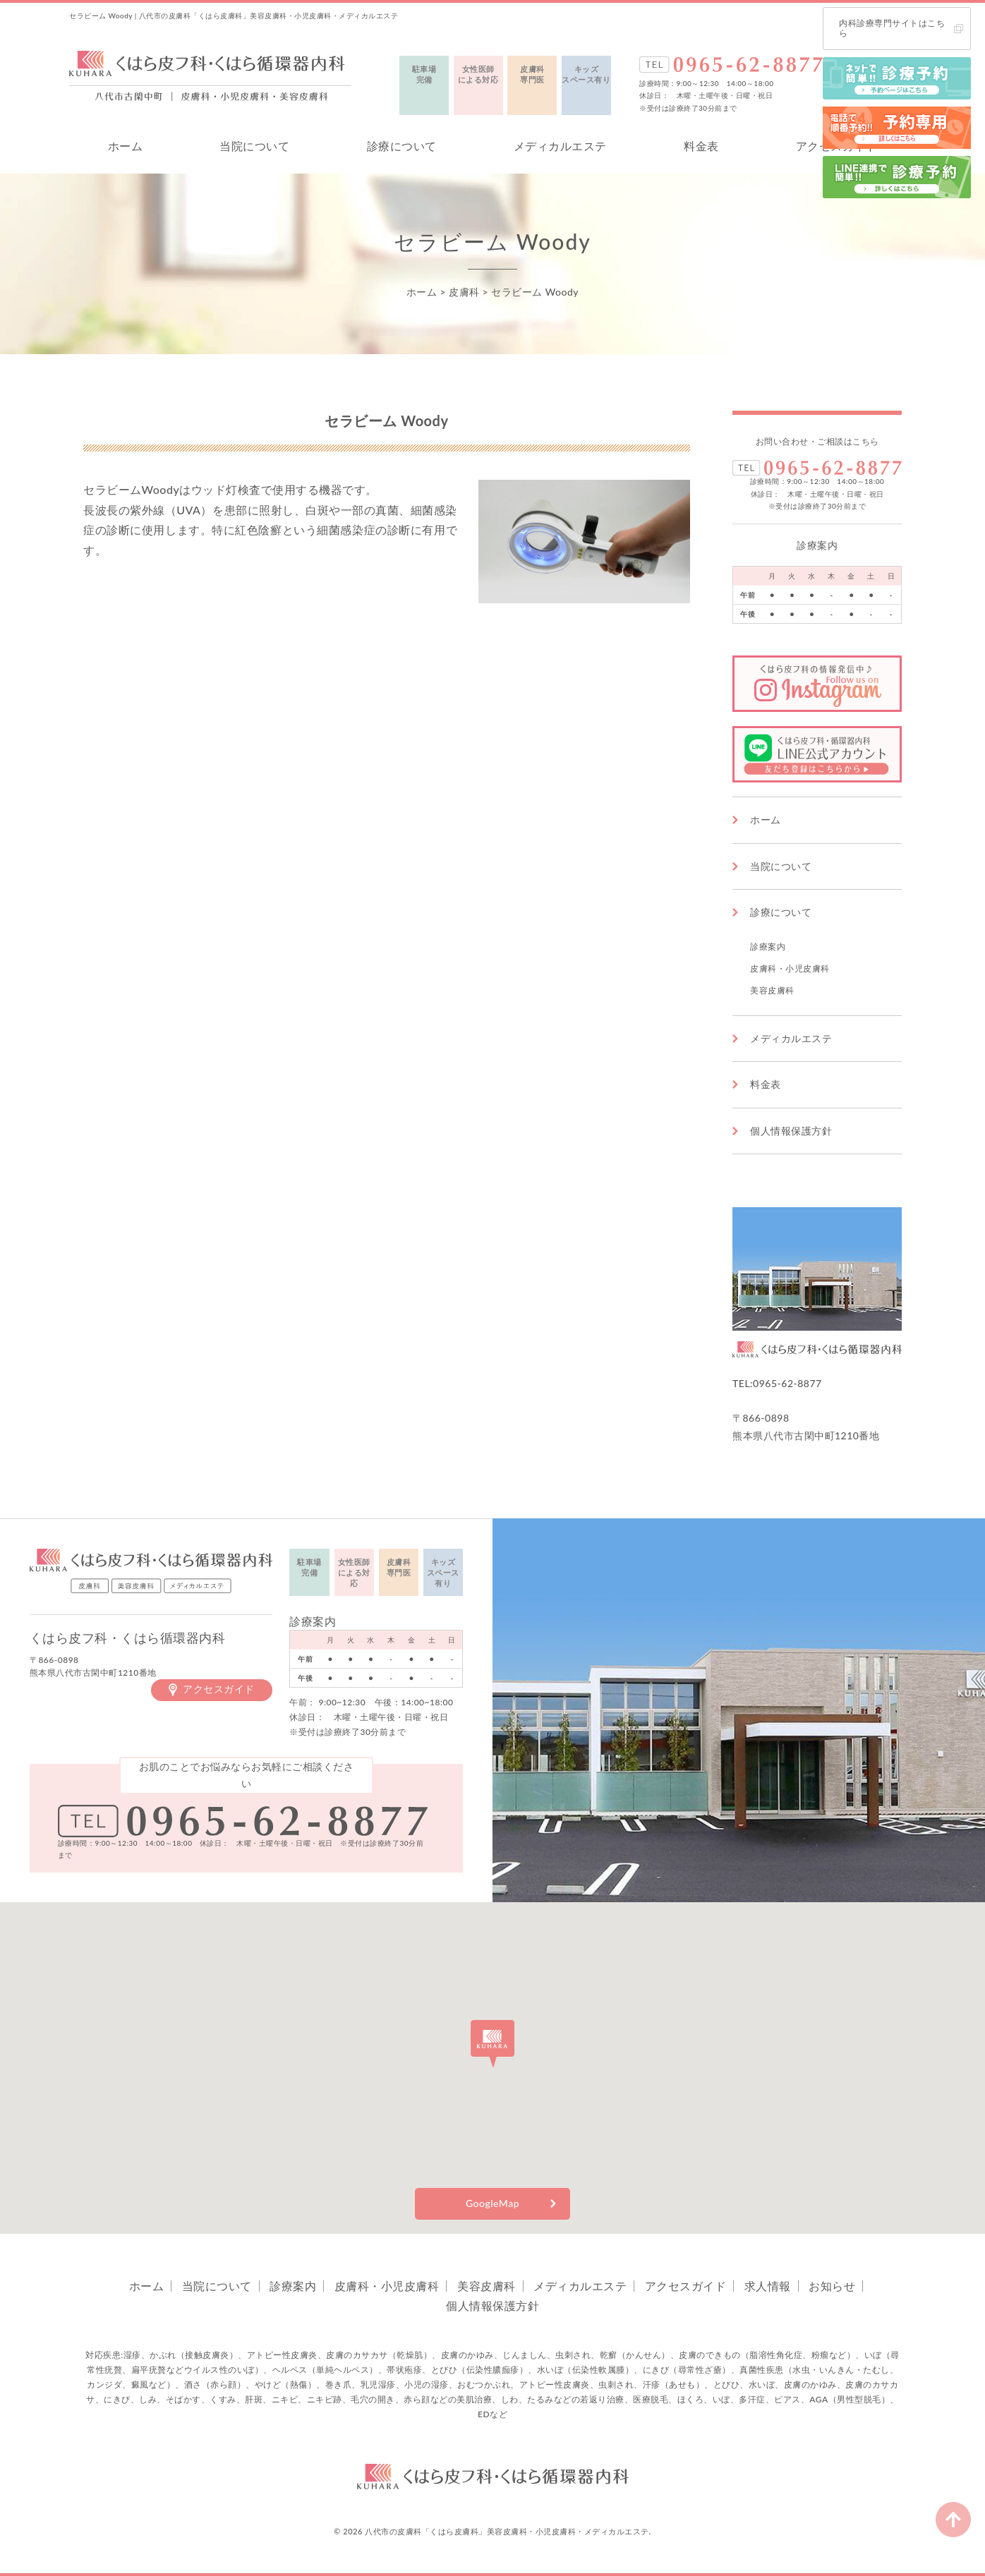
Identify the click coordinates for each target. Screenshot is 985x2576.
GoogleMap (492, 2203)
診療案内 (767, 946)
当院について (254, 145)
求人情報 (767, 2285)
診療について (402, 145)
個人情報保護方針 (791, 1131)
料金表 (701, 145)
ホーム (125, 145)
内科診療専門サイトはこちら (892, 28)
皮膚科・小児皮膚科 (790, 968)
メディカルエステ (560, 145)
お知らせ (832, 2285)
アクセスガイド (219, 1689)
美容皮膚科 (772, 990)
